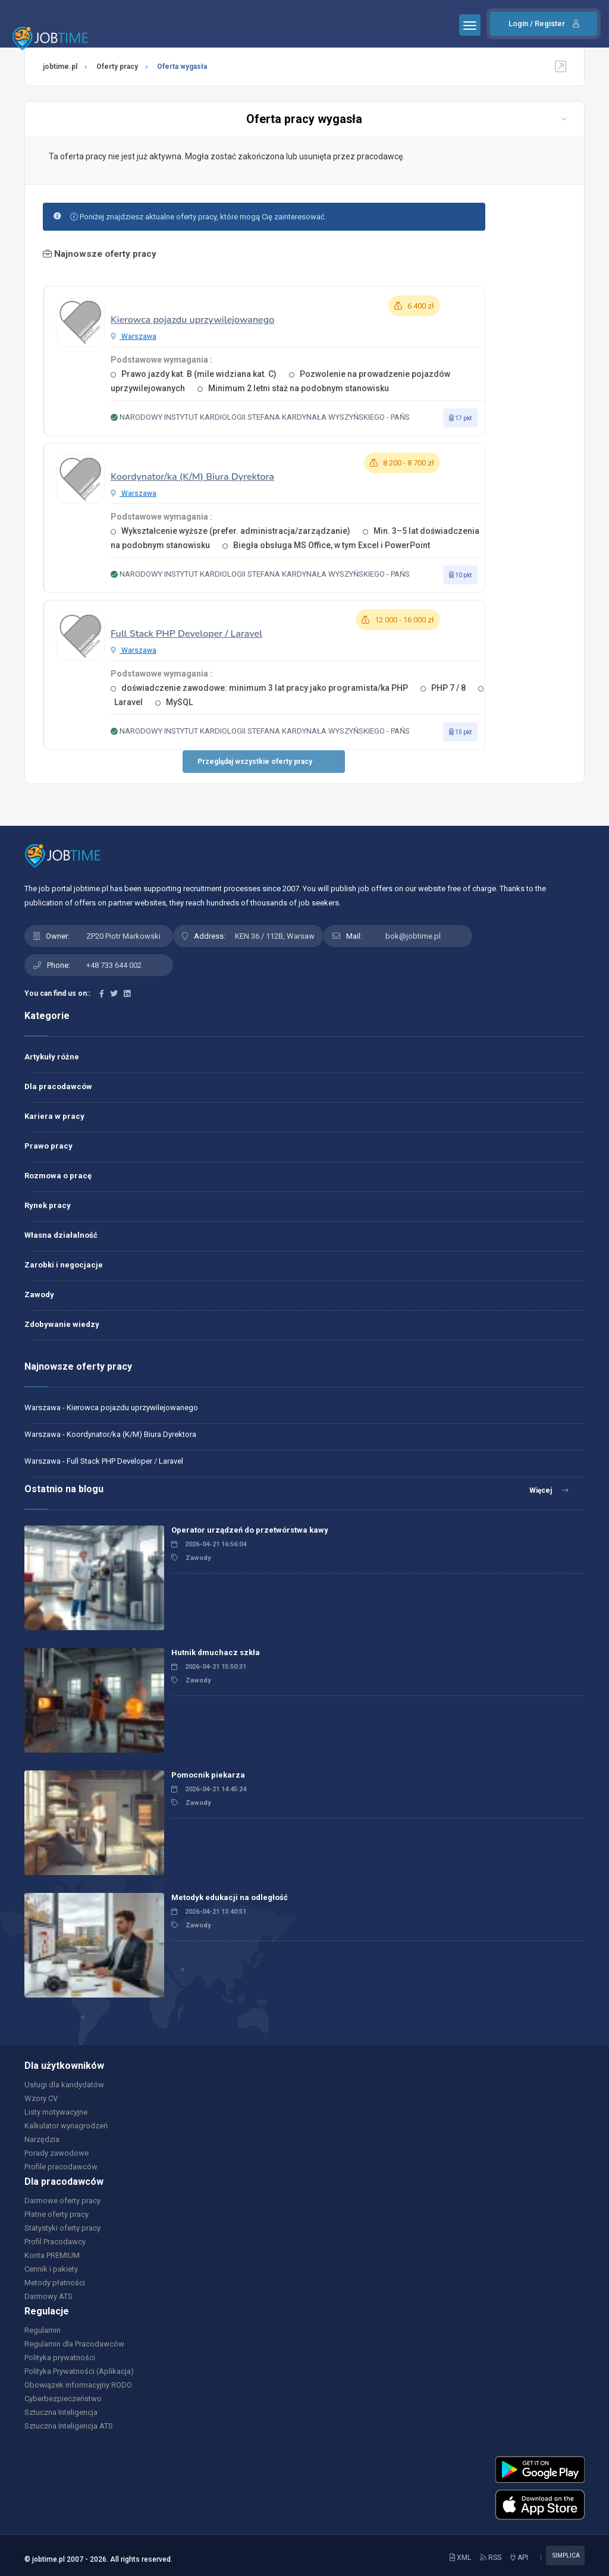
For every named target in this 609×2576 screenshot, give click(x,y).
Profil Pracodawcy (55, 2241)
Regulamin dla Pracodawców (74, 2343)
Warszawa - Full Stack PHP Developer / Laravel (103, 1461)
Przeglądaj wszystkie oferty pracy (254, 761)
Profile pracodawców (61, 2166)
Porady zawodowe (56, 2153)
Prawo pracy (48, 1145)
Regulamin (42, 2330)
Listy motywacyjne (55, 2112)
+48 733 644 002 (114, 965)
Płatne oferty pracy (56, 2214)
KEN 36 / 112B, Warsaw (275, 936)
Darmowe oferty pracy (62, 2200)
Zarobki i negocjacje (63, 1264)
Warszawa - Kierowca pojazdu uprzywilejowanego (111, 1407)
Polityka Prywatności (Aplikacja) (79, 2371)
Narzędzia (41, 2139)
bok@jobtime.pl (413, 936)
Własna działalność (61, 1235)
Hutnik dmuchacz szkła (215, 1652)
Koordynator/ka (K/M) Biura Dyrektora (192, 476)
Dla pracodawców (58, 1086)
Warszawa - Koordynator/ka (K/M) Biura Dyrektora (110, 1434)
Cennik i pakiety (51, 2268)
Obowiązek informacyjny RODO (78, 2384)
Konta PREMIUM (52, 2255)
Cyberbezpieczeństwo (63, 2398)
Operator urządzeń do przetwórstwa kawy (249, 1530)
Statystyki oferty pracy (62, 2227)
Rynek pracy (47, 1205)
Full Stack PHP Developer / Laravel (186, 633)
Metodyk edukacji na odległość (229, 1897)
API (519, 2557)
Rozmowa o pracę (58, 1175)
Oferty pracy (117, 66)
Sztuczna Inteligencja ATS (68, 2425)
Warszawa (133, 336)
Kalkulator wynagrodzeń (66, 2125)
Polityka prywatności (59, 2357)
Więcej (549, 1490)
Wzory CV (41, 2098)
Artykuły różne (51, 1056)
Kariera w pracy (54, 1116)
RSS (490, 2557)
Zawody (39, 1294)
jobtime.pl (60, 66)
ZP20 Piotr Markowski (123, 936)
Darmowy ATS (48, 2296)
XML (460, 2557)
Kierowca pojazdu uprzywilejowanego (192, 319)
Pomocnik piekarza (208, 1774)
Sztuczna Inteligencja (61, 2412)
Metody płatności (54, 2282)
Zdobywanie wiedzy (61, 1324)
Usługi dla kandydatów (64, 2084)
